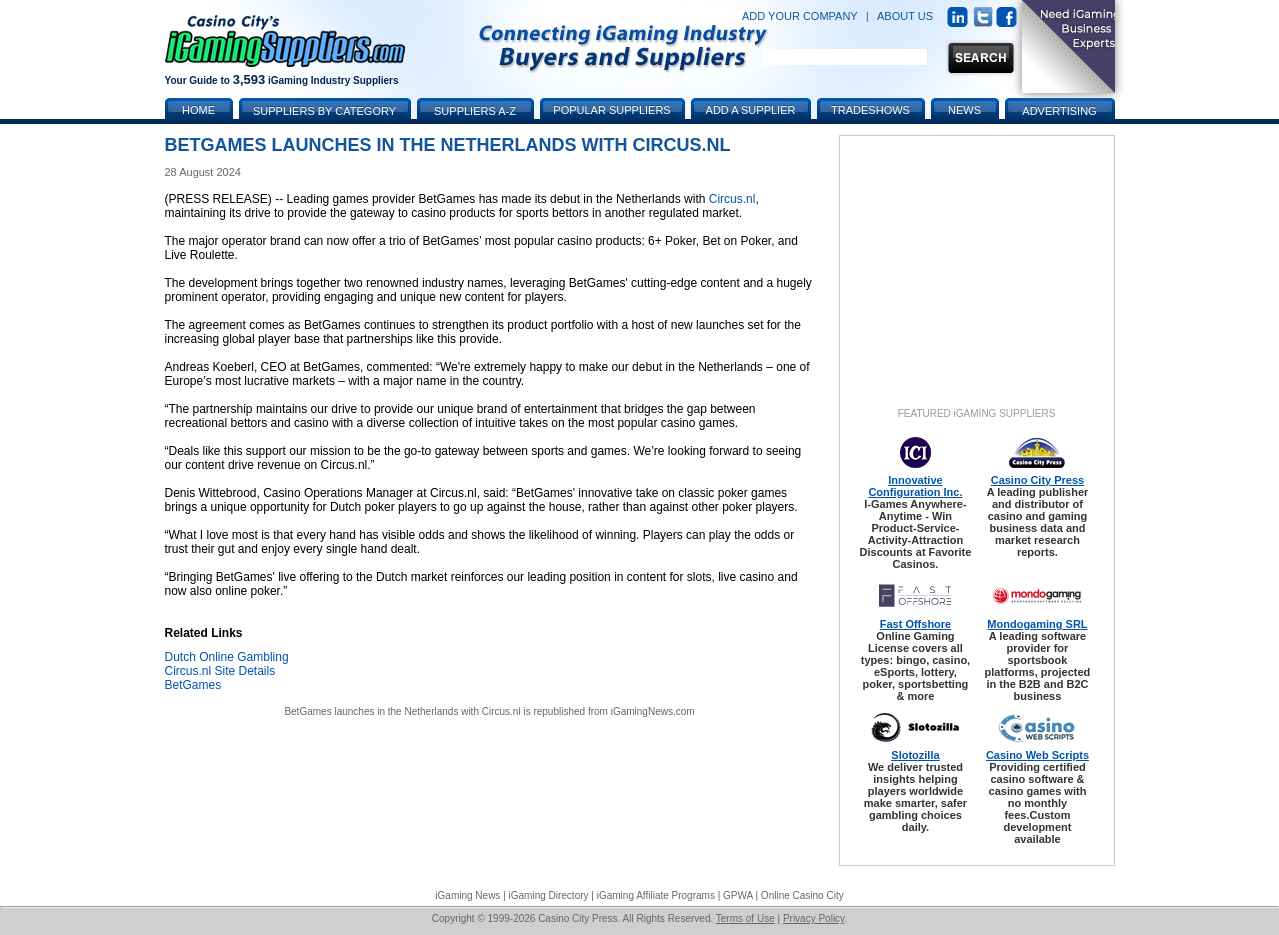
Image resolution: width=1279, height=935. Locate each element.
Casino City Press (1038, 480)
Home (198, 110)
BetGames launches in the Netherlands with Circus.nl (402, 711)
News (964, 110)
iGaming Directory (549, 895)
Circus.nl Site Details (220, 671)
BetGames (193, 685)
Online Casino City (802, 895)
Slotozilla (915, 755)
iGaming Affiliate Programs (656, 895)
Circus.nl (732, 199)
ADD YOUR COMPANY (800, 16)
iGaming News (467, 895)
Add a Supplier (751, 110)
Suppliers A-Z (475, 111)
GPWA (738, 895)
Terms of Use (745, 918)
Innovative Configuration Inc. (915, 486)
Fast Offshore (916, 624)
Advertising (1059, 111)
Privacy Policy (814, 918)
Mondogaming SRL (1037, 624)
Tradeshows (870, 110)
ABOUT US (905, 16)
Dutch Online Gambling (227, 657)
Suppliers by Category (324, 111)
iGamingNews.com (653, 711)
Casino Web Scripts (1037, 755)
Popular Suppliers (611, 110)
